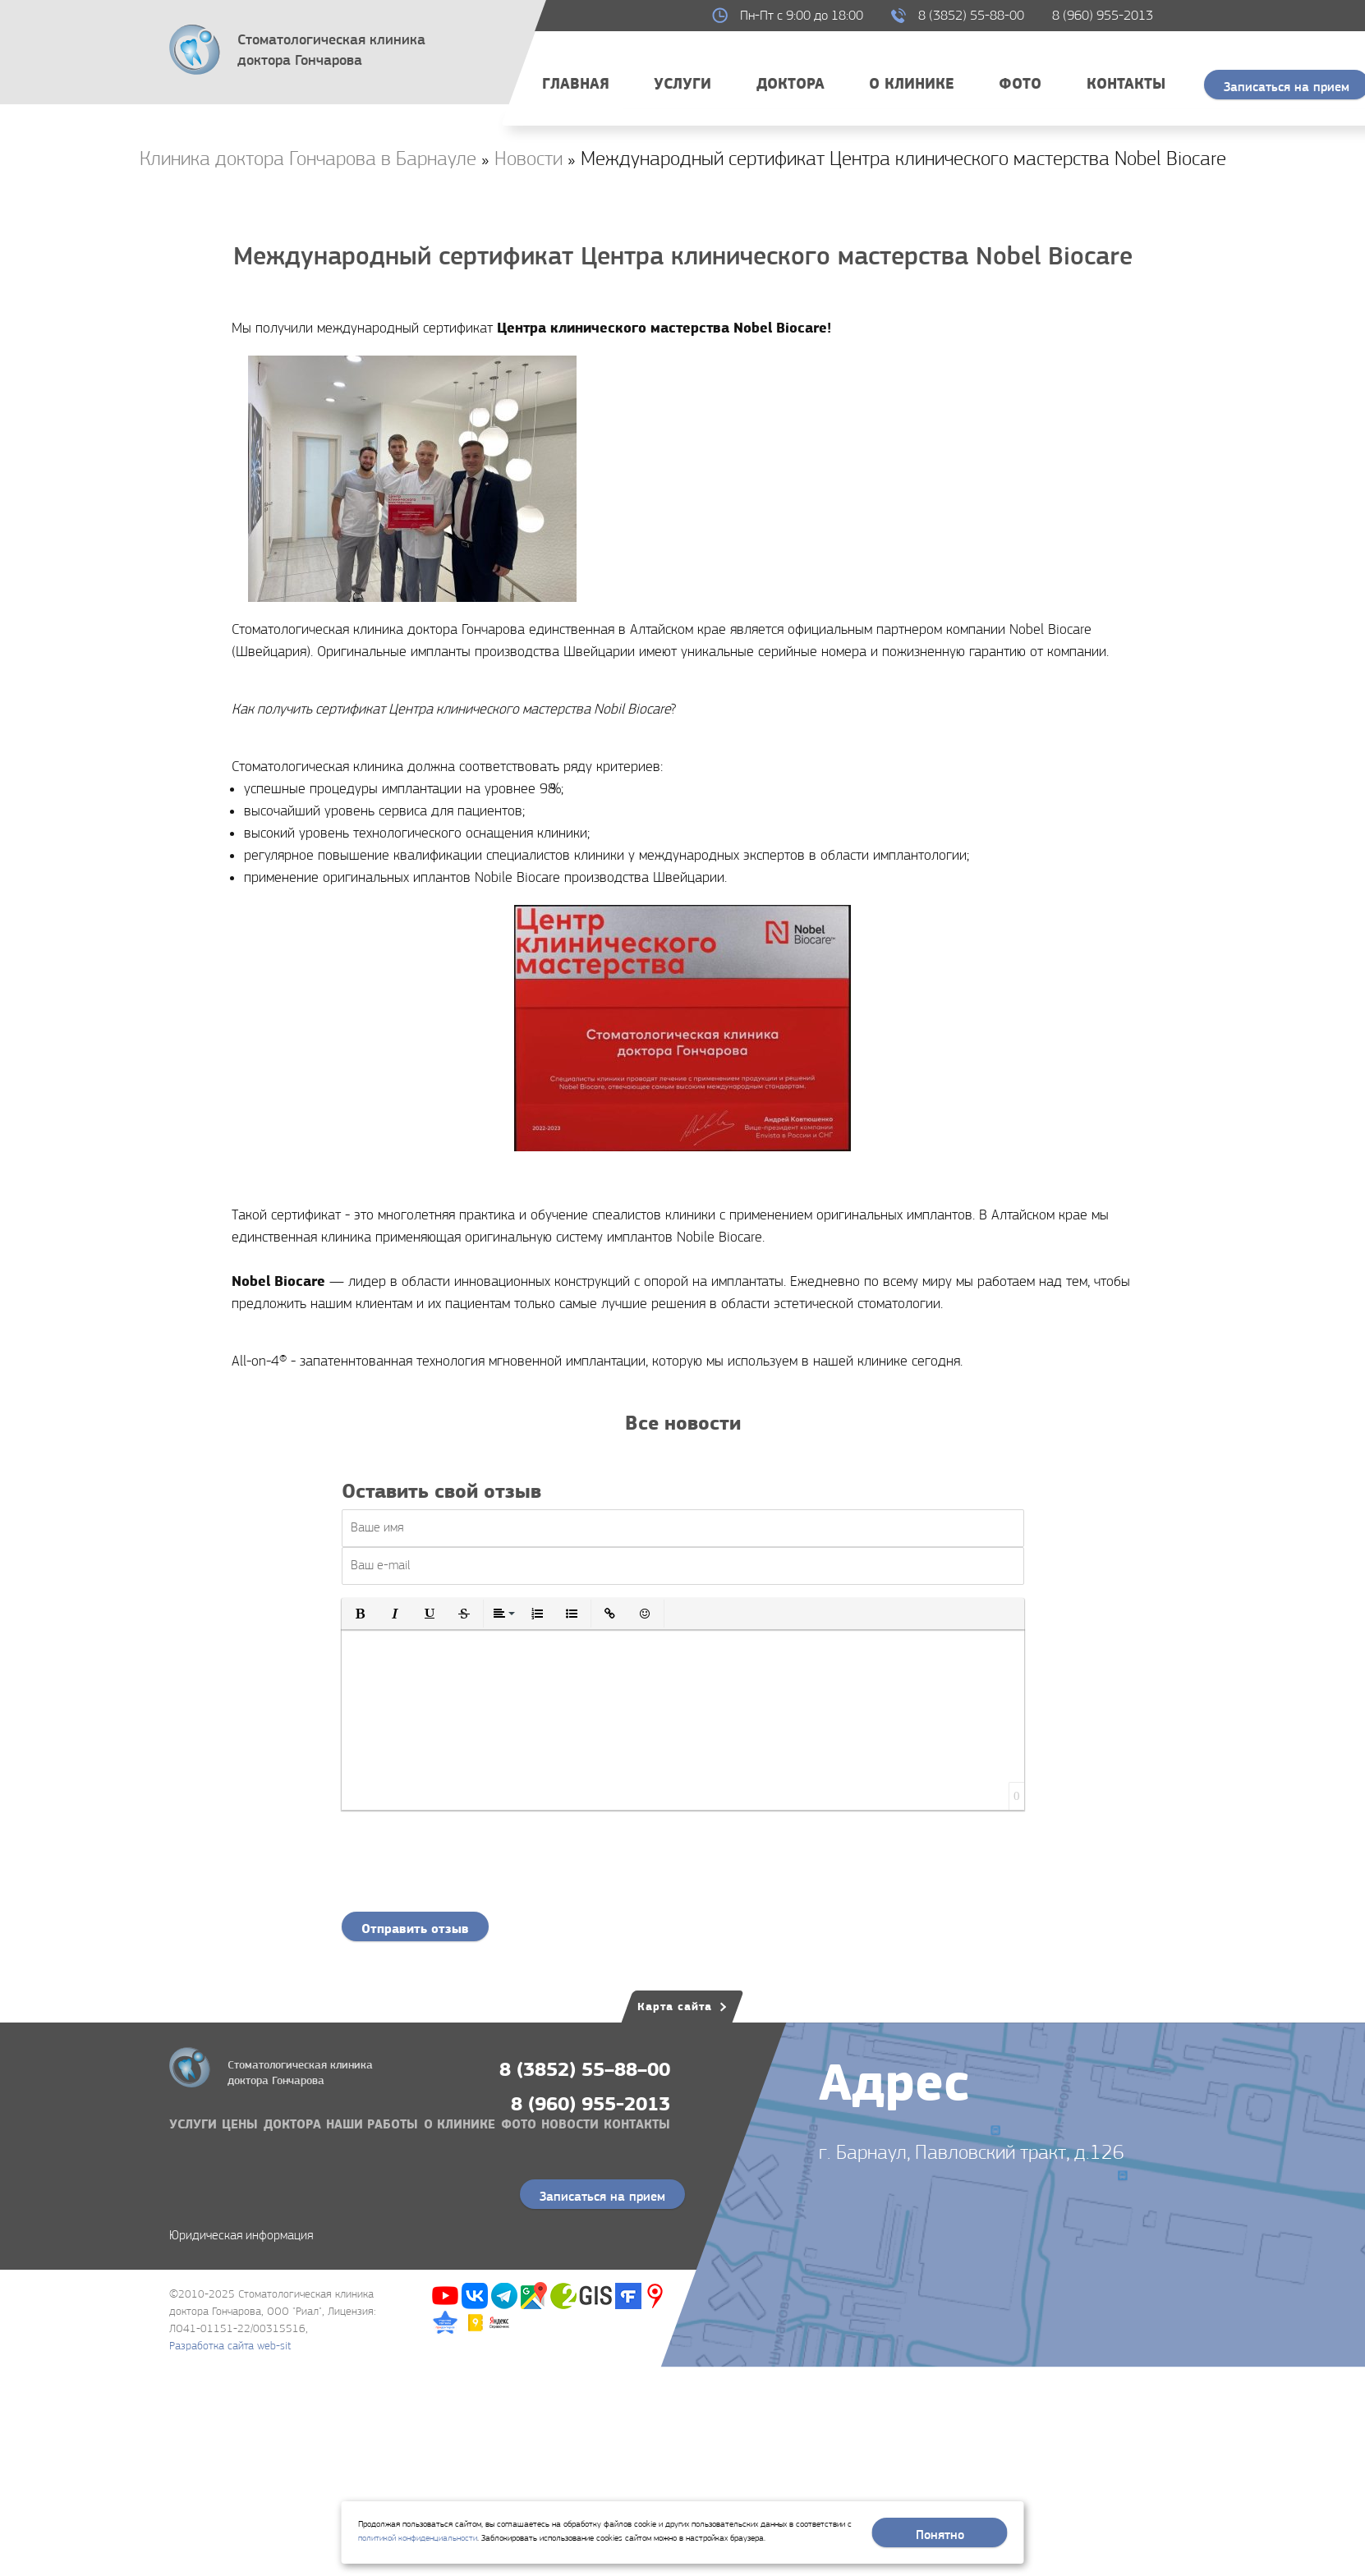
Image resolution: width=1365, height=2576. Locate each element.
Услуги (682, 83)
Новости (570, 2124)
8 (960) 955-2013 (1102, 15)
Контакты (1126, 83)
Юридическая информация (241, 2235)
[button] (360, 1613)
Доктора (790, 83)
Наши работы (372, 2124)
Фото (1020, 83)
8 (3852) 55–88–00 (584, 2069)
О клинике (911, 83)
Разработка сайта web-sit (230, 2345)
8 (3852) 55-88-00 (971, 15)
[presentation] (682, 1866)
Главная (575, 83)
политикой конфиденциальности (417, 2537)
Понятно (940, 2534)
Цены (240, 2124)
